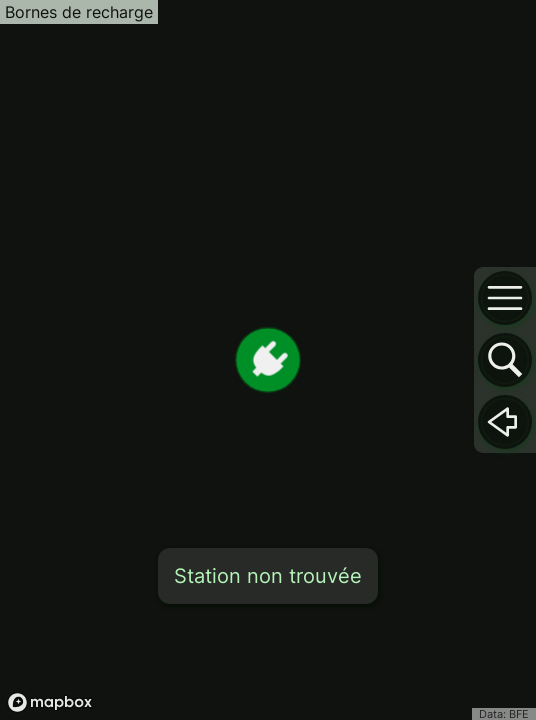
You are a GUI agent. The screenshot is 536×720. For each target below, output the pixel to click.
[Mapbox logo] (50, 702)
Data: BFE (504, 714)
